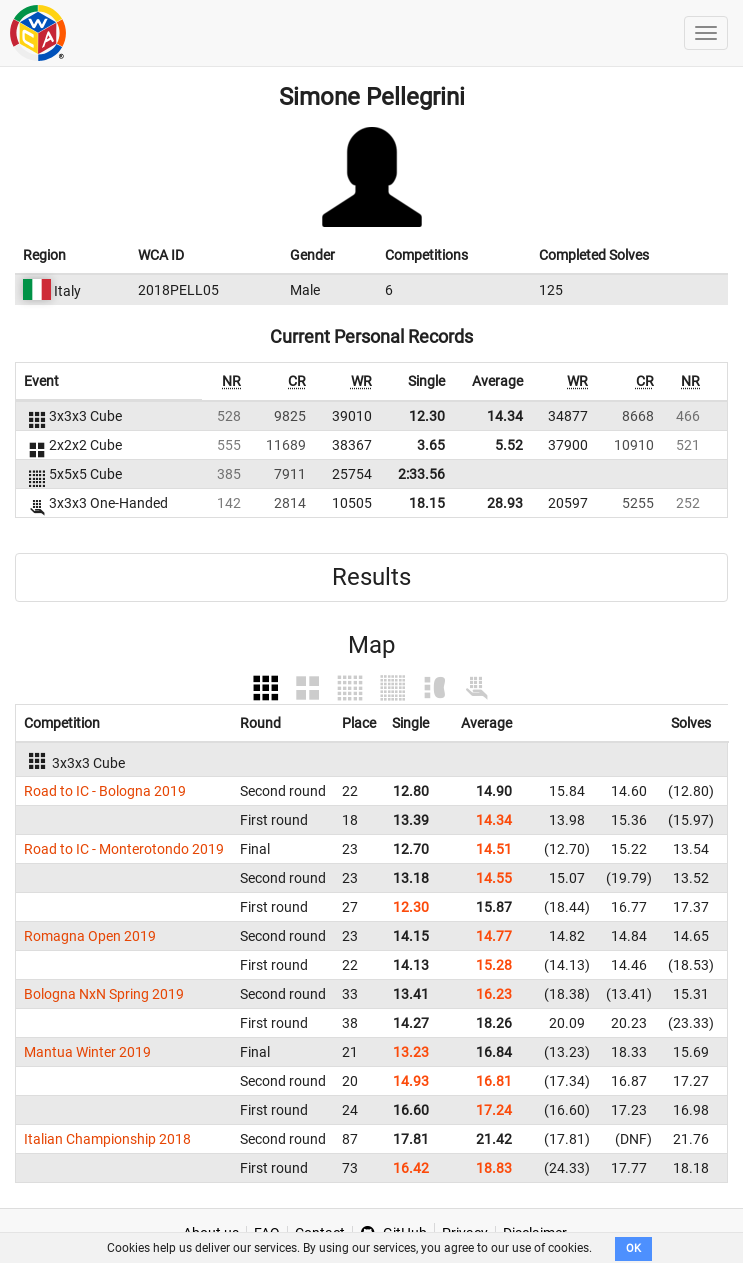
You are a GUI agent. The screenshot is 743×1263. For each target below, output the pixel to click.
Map (371, 645)
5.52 (509, 445)
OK (633, 1248)
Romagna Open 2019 (90, 936)
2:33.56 (421, 474)
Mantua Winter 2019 (87, 1052)
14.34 (505, 416)
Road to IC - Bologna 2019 (105, 791)
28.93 (505, 503)
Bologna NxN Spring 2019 (104, 994)
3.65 (431, 445)
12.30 (427, 416)
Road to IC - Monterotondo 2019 (124, 849)
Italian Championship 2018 (107, 1139)
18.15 (427, 503)
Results (371, 577)
